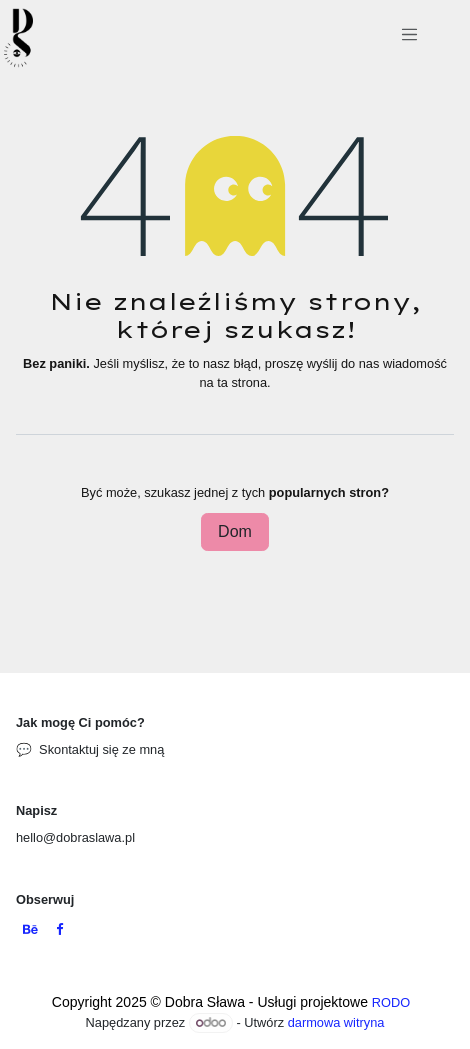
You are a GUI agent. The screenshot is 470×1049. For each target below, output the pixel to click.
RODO (391, 1002)
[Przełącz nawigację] (409, 38)
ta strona (242, 382)
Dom (235, 531)
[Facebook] (59, 930)
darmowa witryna (336, 1022)
